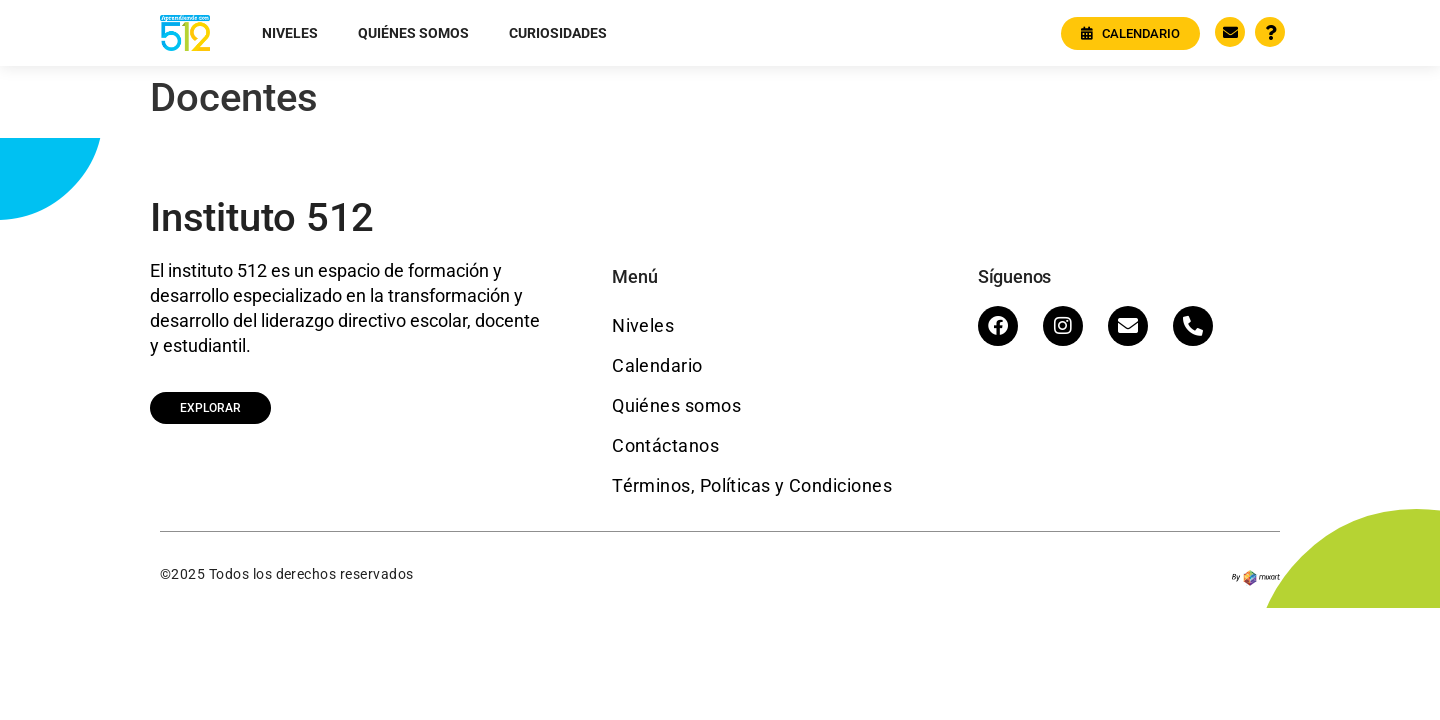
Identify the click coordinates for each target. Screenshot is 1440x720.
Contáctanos (665, 445)
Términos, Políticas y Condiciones (752, 485)
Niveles (290, 33)
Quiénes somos (413, 33)
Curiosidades (558, 33)
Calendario (657, 365)
